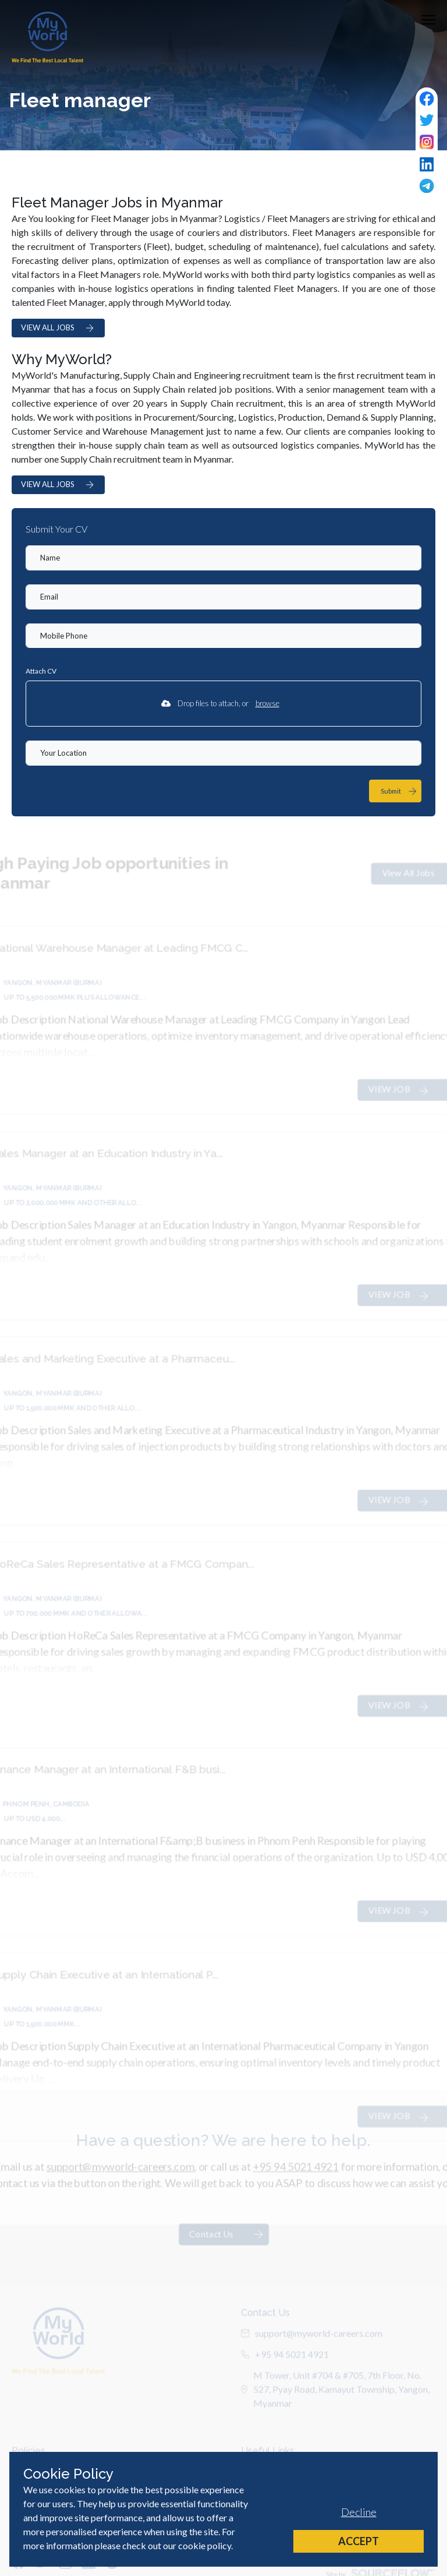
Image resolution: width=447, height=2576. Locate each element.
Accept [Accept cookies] (358, 2541)
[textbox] (223, 557)
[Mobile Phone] (223, 636)
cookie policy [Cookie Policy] (204, 2545)
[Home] (47, 37)
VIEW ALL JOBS (58, 328)
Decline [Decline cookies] (359, 2511)
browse (267, 703)
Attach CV (41, 671)
